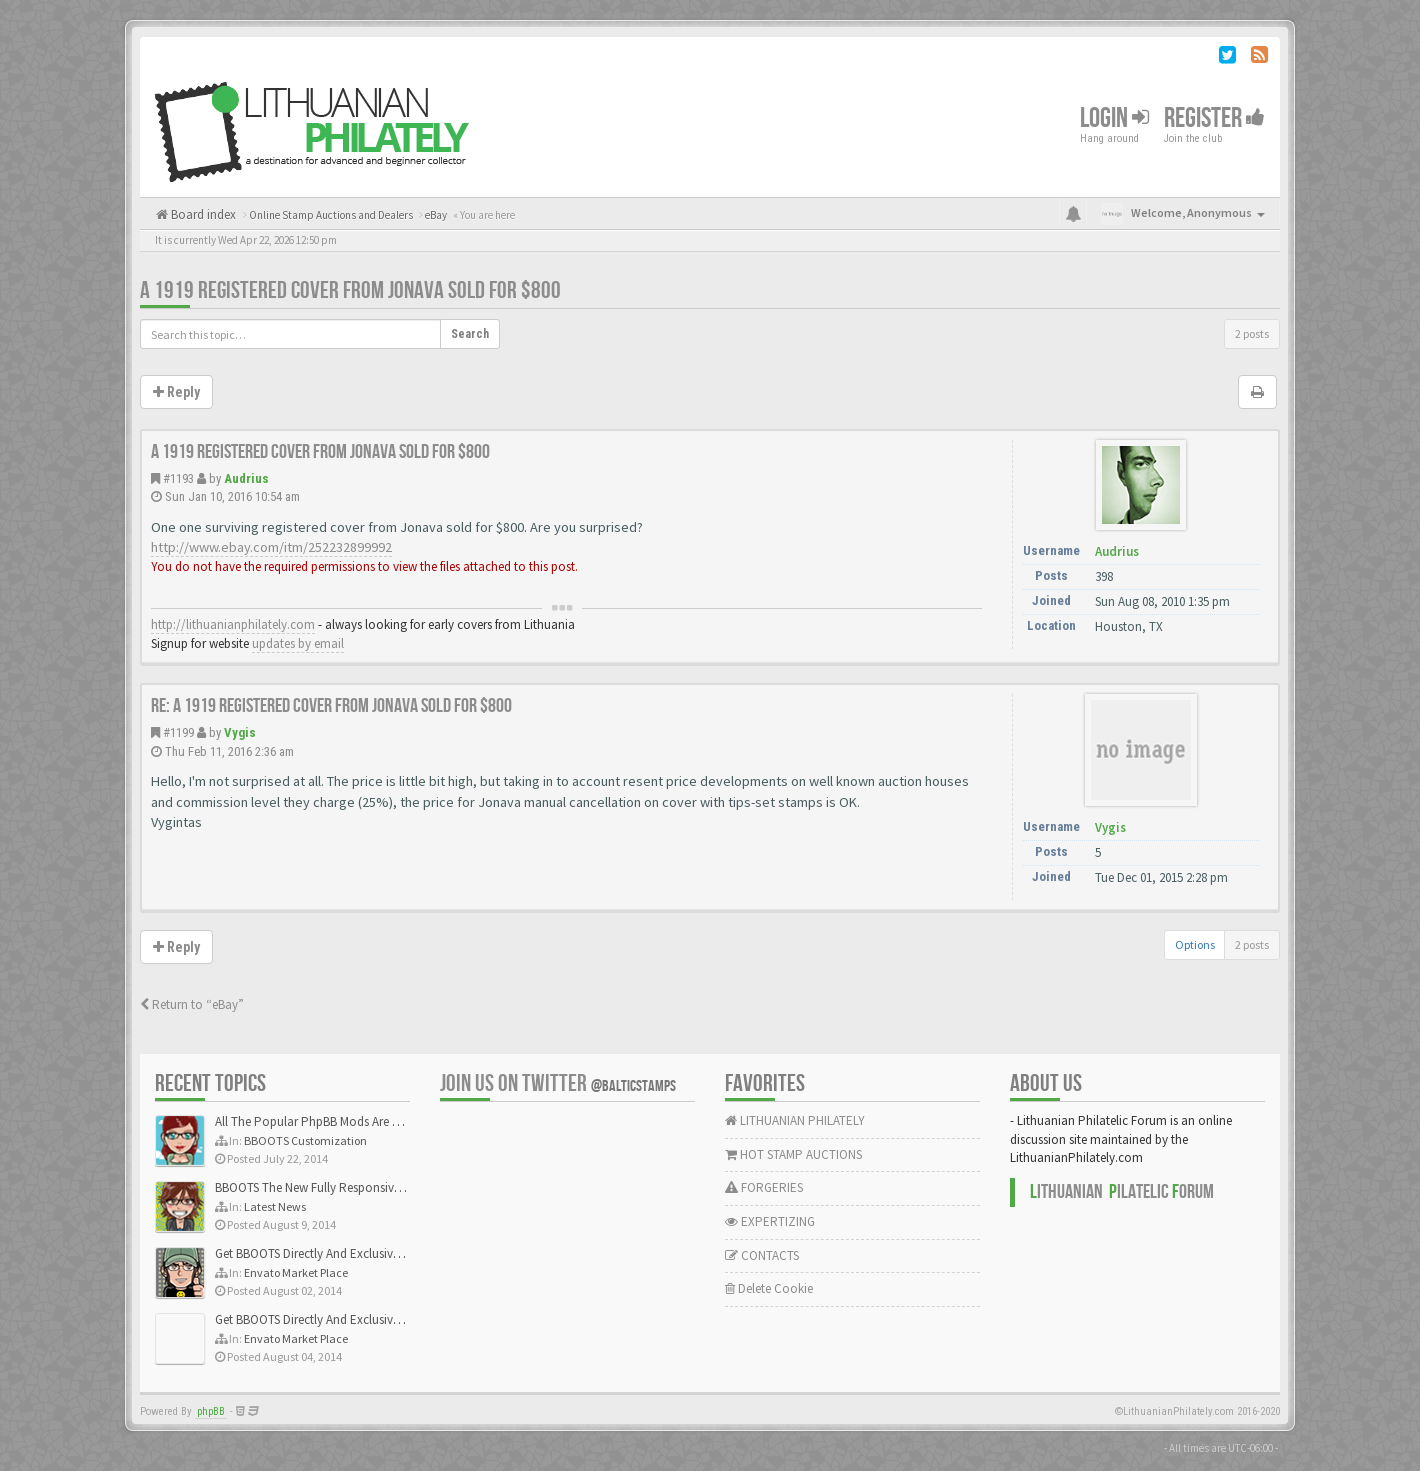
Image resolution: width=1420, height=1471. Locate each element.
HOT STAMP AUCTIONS (793, 1154)
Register (1214, 118)
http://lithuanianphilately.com (233, 624)
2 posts (1252, 333)
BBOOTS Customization (305, 1140)
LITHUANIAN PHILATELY (795, 1120)
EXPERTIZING (770, 1221)
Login (1114, 118)
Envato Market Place (296, 1272)
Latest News (275, 1206)
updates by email (298, 643)
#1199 (178, 732)
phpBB (211, 1411)
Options (1195, 944)
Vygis (240, 732)
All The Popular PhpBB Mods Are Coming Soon (341, 1121)
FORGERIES (764, 1187)
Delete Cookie (769, 1288)
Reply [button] (176, 392)
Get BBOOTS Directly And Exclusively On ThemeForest (357, 1253)
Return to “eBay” (192, 1004)
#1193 (178, 478)
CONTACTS (762, 1255)
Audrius (246, 478)
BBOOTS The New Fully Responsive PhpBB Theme (347, 1187)
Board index (202, 214)
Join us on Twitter (558, 1083)
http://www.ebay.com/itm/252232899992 (271, 547)
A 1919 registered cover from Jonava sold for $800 (350, 290)
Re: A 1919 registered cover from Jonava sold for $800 (331, 706)
